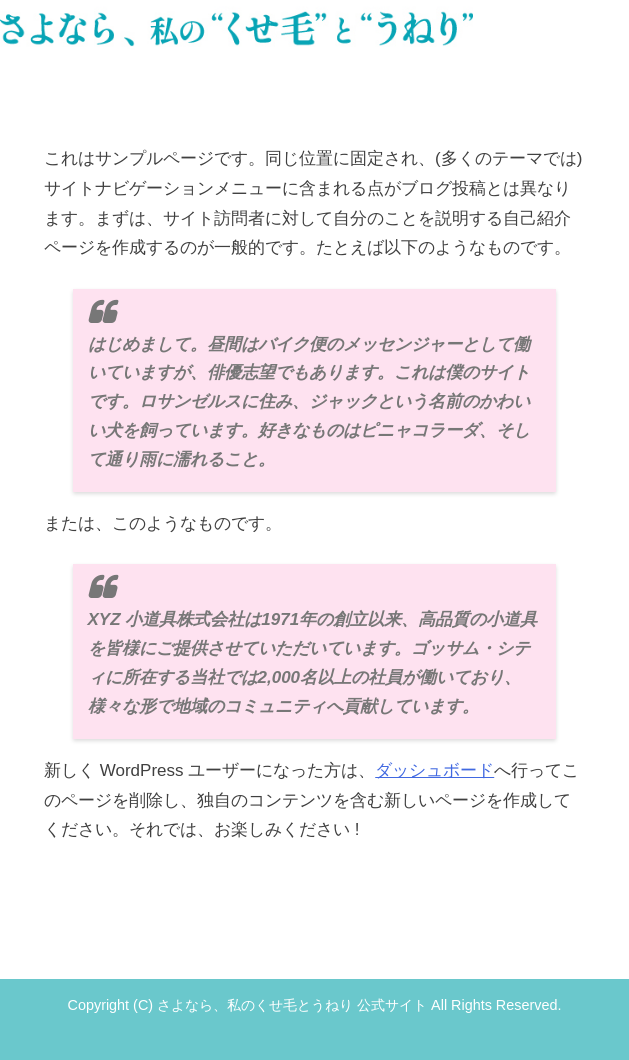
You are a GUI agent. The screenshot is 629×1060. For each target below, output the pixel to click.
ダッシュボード (434, 770)
